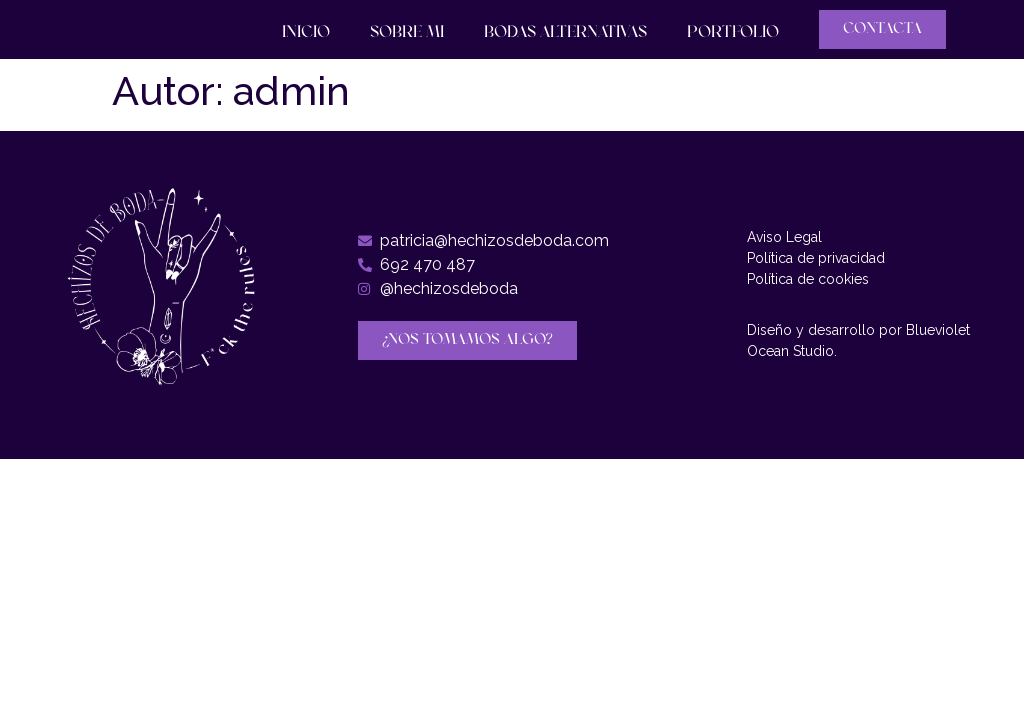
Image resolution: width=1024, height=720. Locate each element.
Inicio (306, 32)
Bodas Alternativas (565, 32)
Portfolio (733, 32)
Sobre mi (407, 32)
